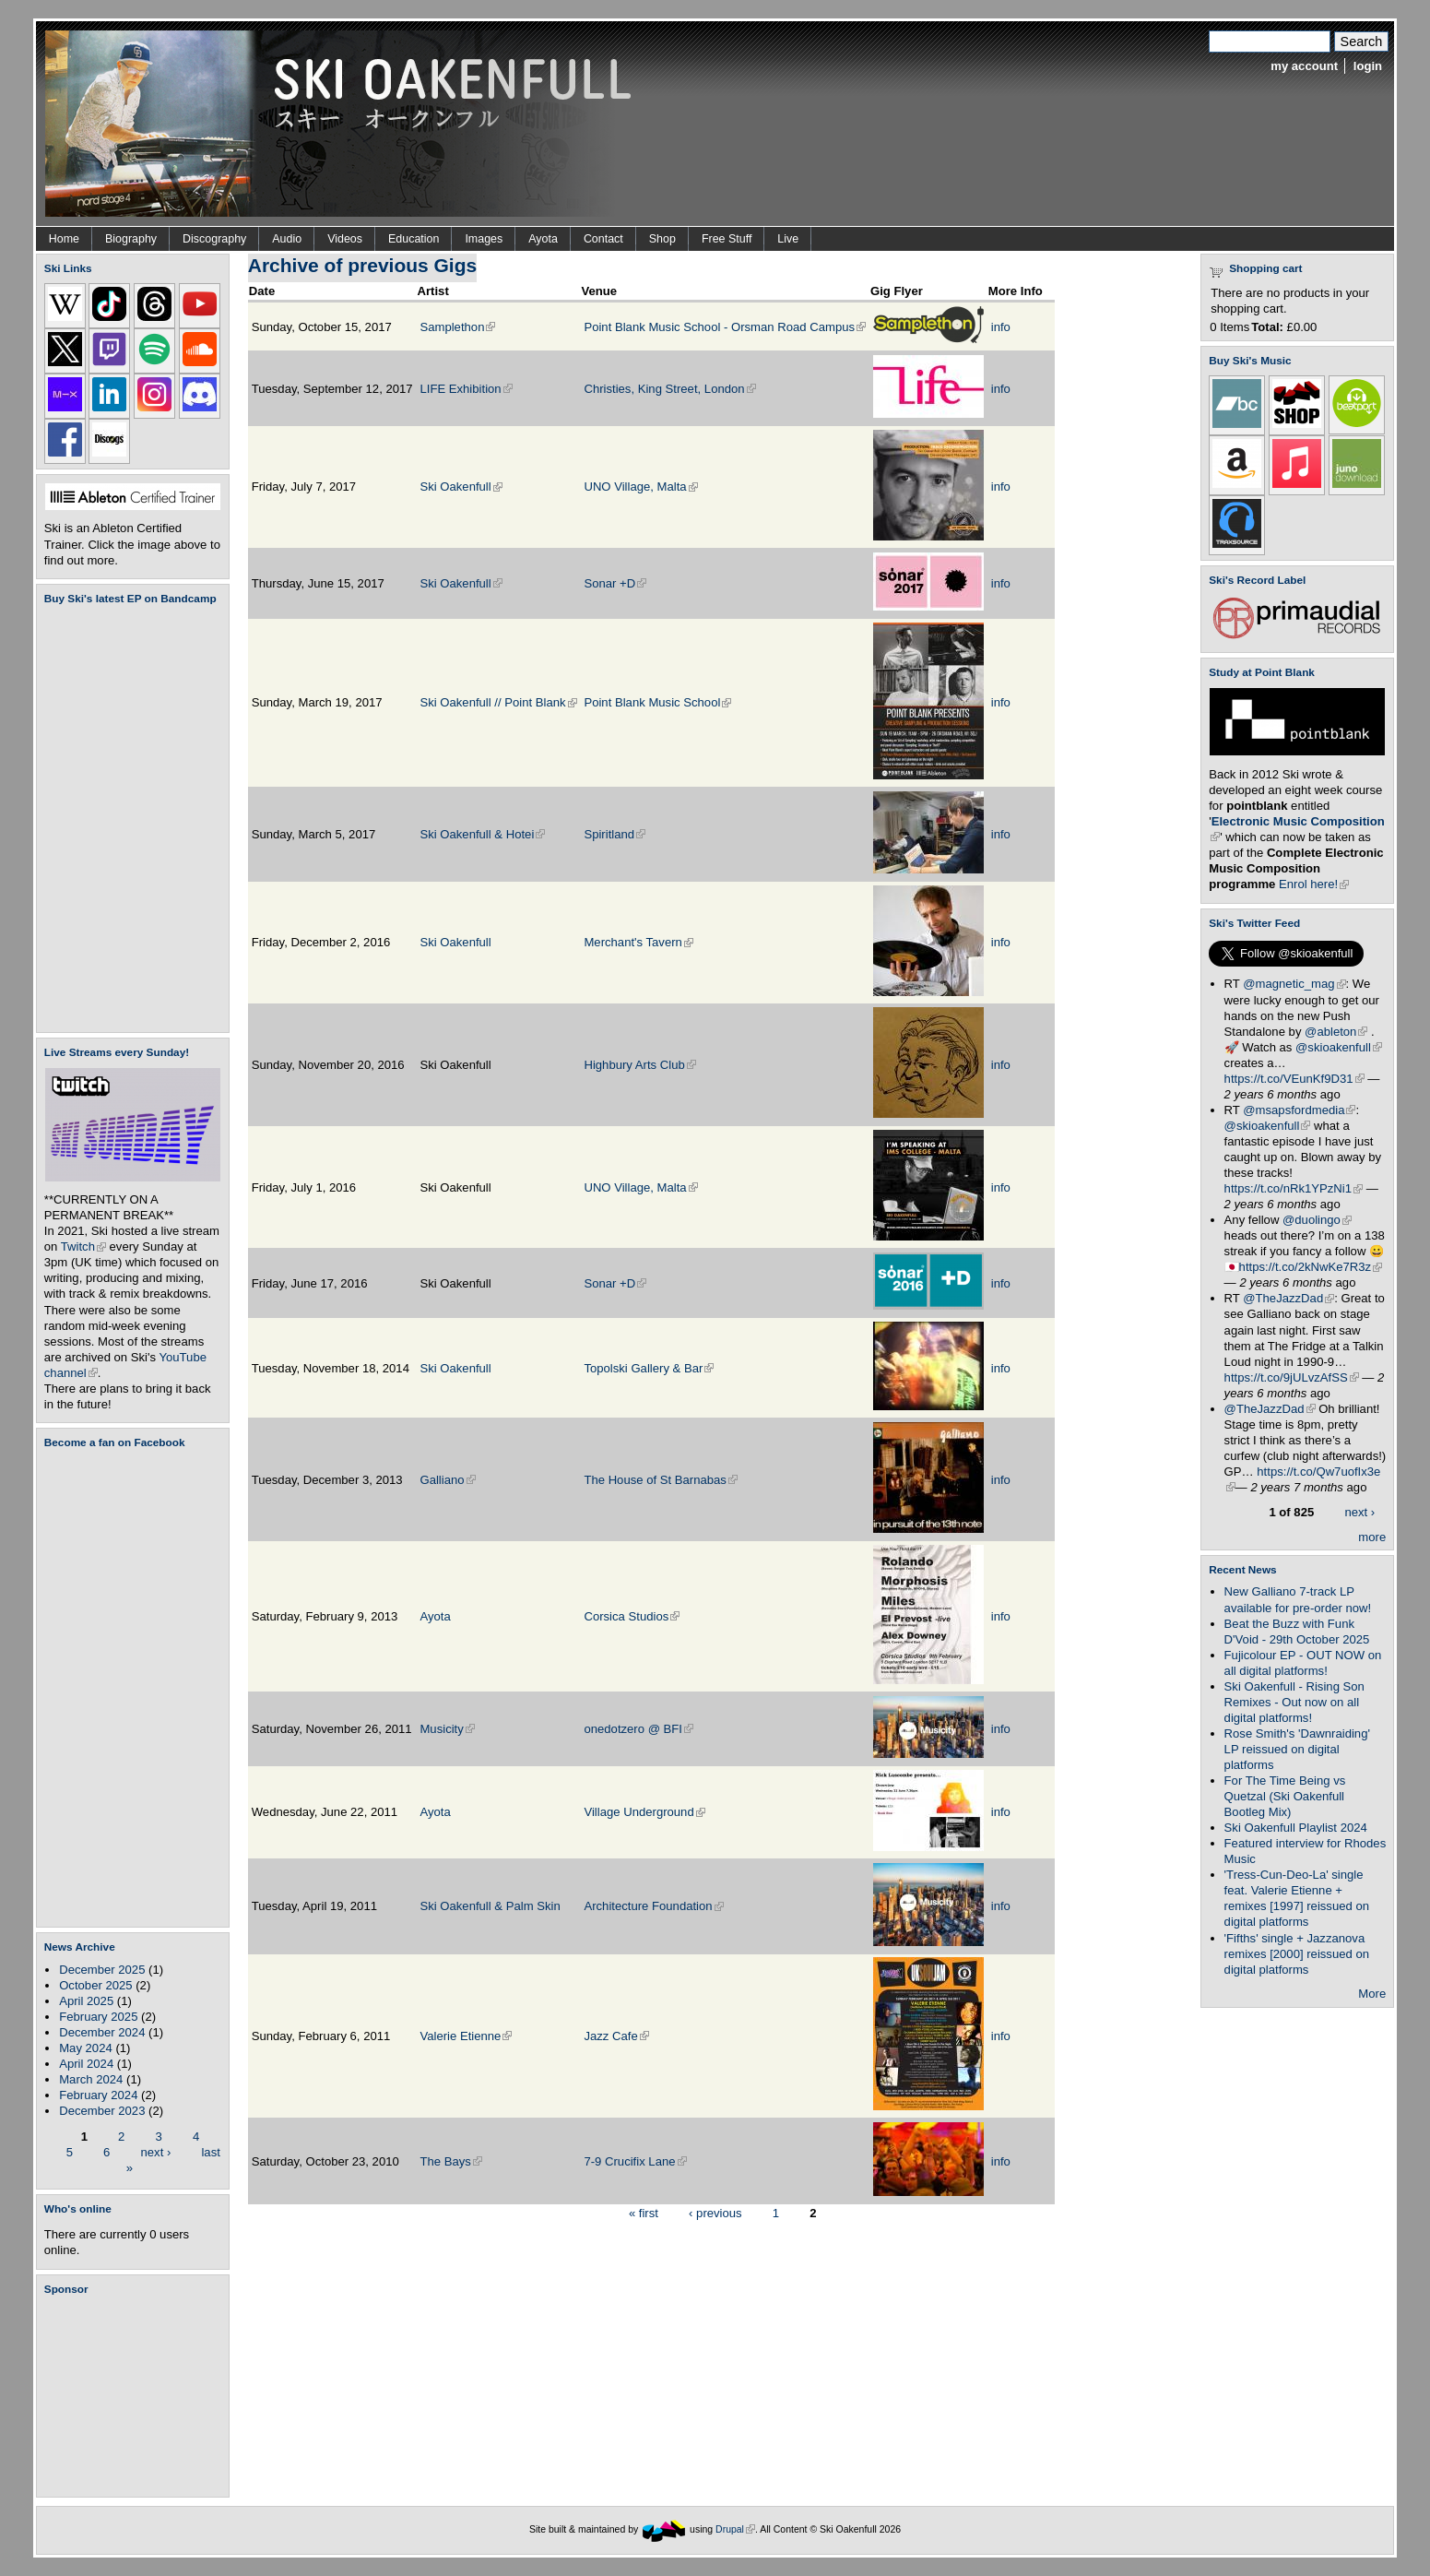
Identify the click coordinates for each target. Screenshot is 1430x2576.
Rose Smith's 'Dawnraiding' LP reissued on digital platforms (1297, 1749)
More (1372, 1993)
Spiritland (614, 834)
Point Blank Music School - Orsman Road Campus (725, 327)
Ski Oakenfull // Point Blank (498, 702)
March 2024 (91, 2079)
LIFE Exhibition (466, 389)
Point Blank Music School (657, 702)
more (1372, 1537)
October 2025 (95, 1985)
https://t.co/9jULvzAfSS (1291, 1377)
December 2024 (102, 2032)
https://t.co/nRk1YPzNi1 (1293, 1188)
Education (413, 238)
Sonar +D (615, 583)
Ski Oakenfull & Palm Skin (490, 1906)
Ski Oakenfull (461, 486)
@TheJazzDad (1288, 1298)
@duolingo (1317, 1220)
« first (643, 2212)
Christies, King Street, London (669, 389)
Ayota (543, 238)
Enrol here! (1314, 884)
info (1000, 327)
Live (787, 238)
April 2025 (86, 2001)
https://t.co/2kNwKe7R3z (1311, 1267)
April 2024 (86, 2064)
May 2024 (85, 2048)
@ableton (1336, 1032)
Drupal (735, 2529)
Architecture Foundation (653, 1906)
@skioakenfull (1338, 1047)
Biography (131, 238)
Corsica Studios (632, 1616)
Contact (603, 238)
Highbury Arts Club (639, 1065)
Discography (214, 238)
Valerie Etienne (466, 2036)
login (1367, 66)
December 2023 (102, 2111)
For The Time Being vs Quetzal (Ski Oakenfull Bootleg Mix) (1285, 1796)
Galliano (447, 1480)
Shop (662, 238)
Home (64, 238)
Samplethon (457, 327)
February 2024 (98, 2095)
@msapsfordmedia (1299, 1110)
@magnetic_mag (1294, 984)
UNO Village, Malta (640, 486)
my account (1304, 66)
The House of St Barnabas (661, 1480)
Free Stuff (726, 238)
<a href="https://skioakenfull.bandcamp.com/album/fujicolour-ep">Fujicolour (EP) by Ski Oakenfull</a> (127, 818)
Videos (344, 238)
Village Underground (644, 1812)
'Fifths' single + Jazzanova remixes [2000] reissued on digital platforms (1296, 1954)
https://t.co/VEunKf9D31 (1294, 1079)
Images (483, 238)
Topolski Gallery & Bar (649, 1368)
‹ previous (715, 2212)
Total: (1267, 327)
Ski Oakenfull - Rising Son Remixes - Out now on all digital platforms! (1294, 1702)
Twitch (83, 1246)
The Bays (450, 2161)
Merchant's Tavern (638, 942)
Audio (286, 238)
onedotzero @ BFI (638, 1729)
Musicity (447, 1729)
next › (156, 2151)
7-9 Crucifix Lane (635, 2161)
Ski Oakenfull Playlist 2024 (1295, 1827)
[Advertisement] (136, 2396)
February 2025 (98, 2017)
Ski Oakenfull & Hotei (482, 834)
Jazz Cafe (616, 2036)
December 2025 (102, 1970)
